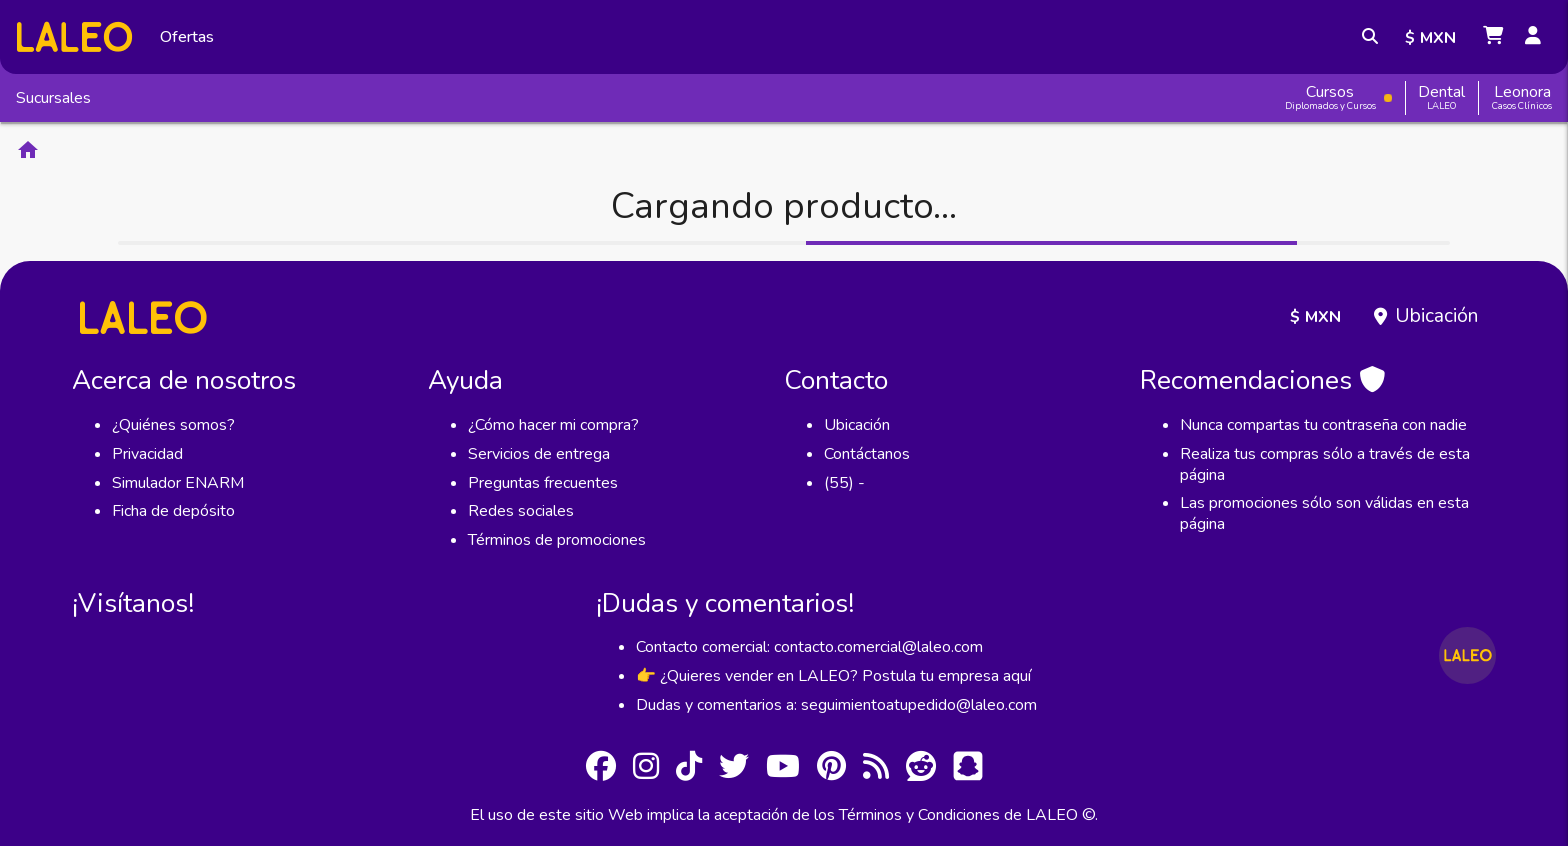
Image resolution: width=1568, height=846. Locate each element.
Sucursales (53, 98)
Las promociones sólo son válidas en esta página (1324, 513)
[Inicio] (74, 36)
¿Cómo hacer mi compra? (553, 425)
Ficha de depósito (173, 511)
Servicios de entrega (539, 454)
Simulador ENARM (178, 483)
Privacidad (147, 454)
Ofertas (187, 37)
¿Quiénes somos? (173, 425)
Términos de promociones (557, 540)
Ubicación (1436, 316)
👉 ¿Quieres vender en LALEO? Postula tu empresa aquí (833, 676)
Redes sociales (521, 511)
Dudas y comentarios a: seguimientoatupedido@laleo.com (836, 705)
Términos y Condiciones (919, 815)
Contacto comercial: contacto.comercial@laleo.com (809, 647)
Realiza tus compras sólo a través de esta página (1325, 464)
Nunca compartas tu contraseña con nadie (1323, 425)
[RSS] (876, 769)
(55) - (844, 483)
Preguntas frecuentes (543, 483)
